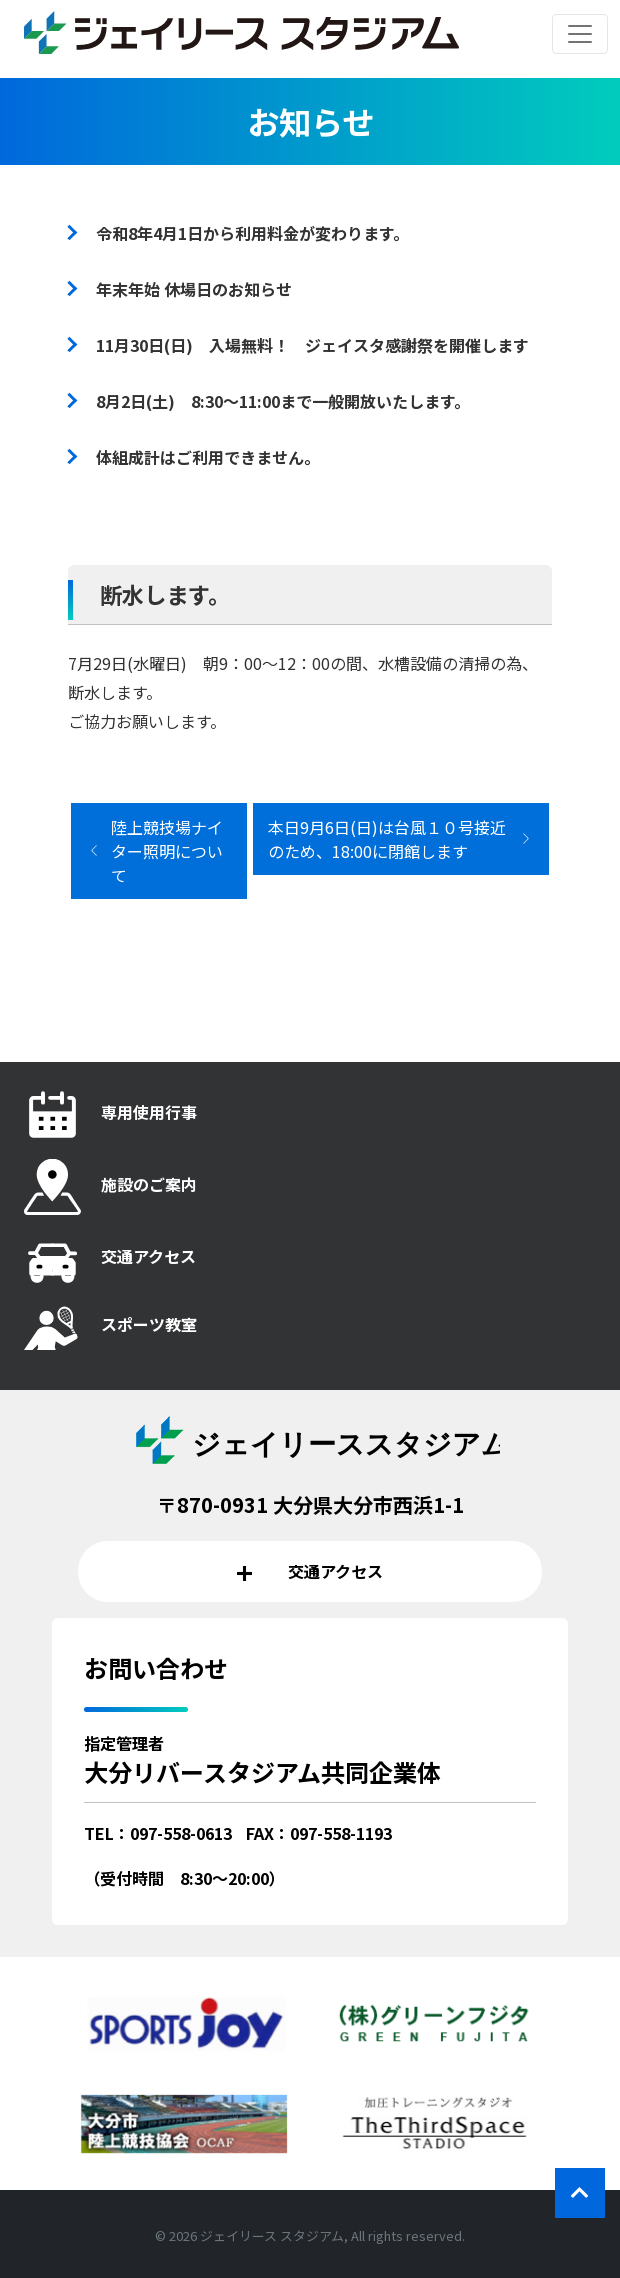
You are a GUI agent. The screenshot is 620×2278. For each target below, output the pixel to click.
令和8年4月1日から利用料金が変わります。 (252, 233)
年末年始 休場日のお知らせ (194, 289)
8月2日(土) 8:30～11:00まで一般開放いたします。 (283, 401)
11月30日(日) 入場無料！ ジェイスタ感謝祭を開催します (312, 345)
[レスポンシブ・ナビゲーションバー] (580, 34)
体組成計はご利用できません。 (208, 457)
